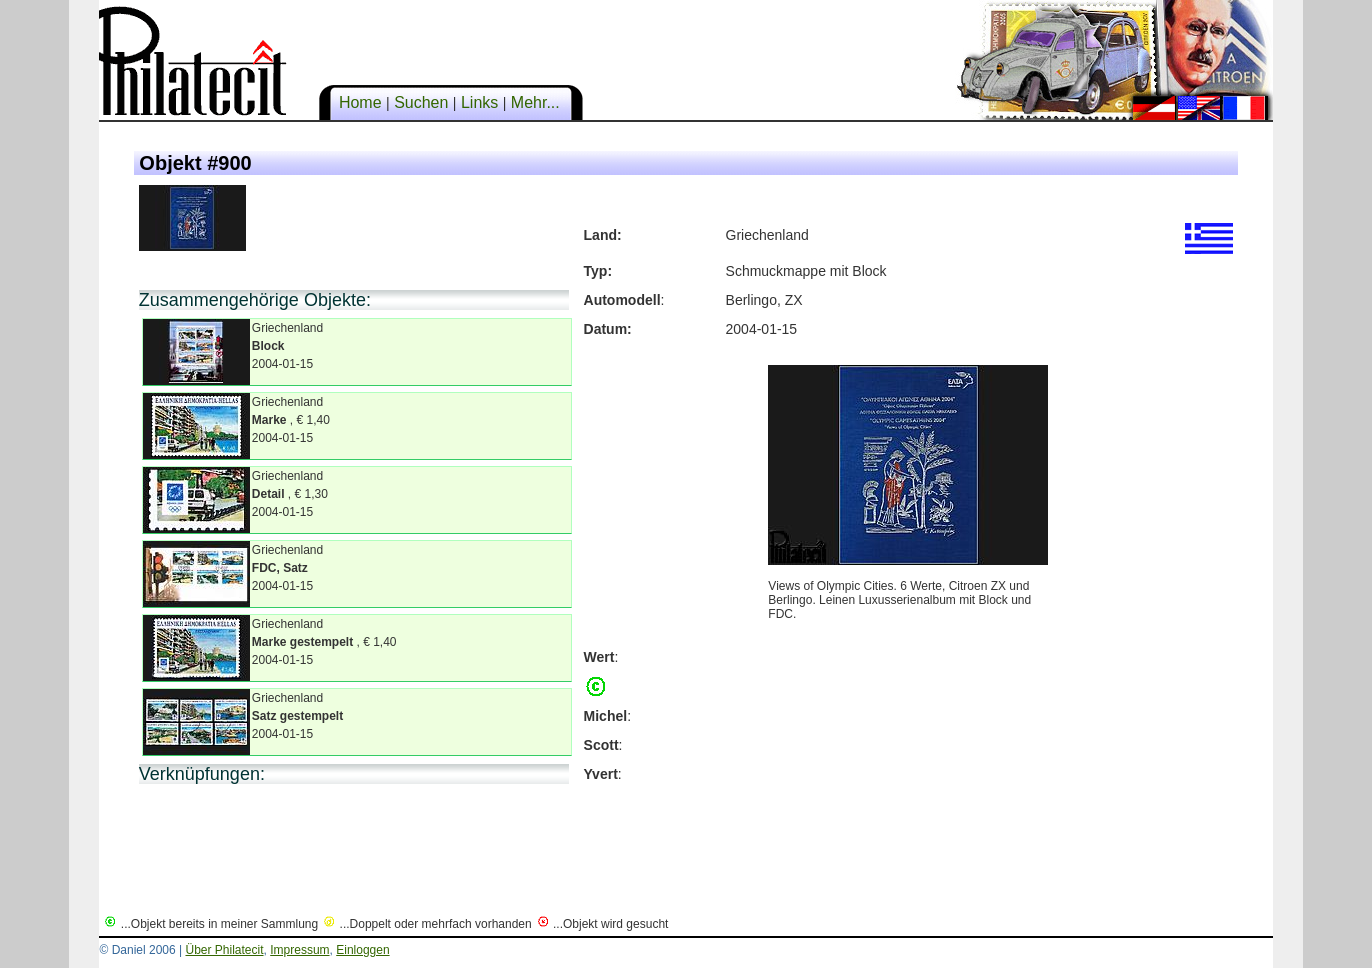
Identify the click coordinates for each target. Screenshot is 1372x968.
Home (360, 102)
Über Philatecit (224, 950)
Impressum (299, 950)
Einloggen (362, 950)
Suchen (421, 102)
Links (479, 102)
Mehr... (535, 102)
